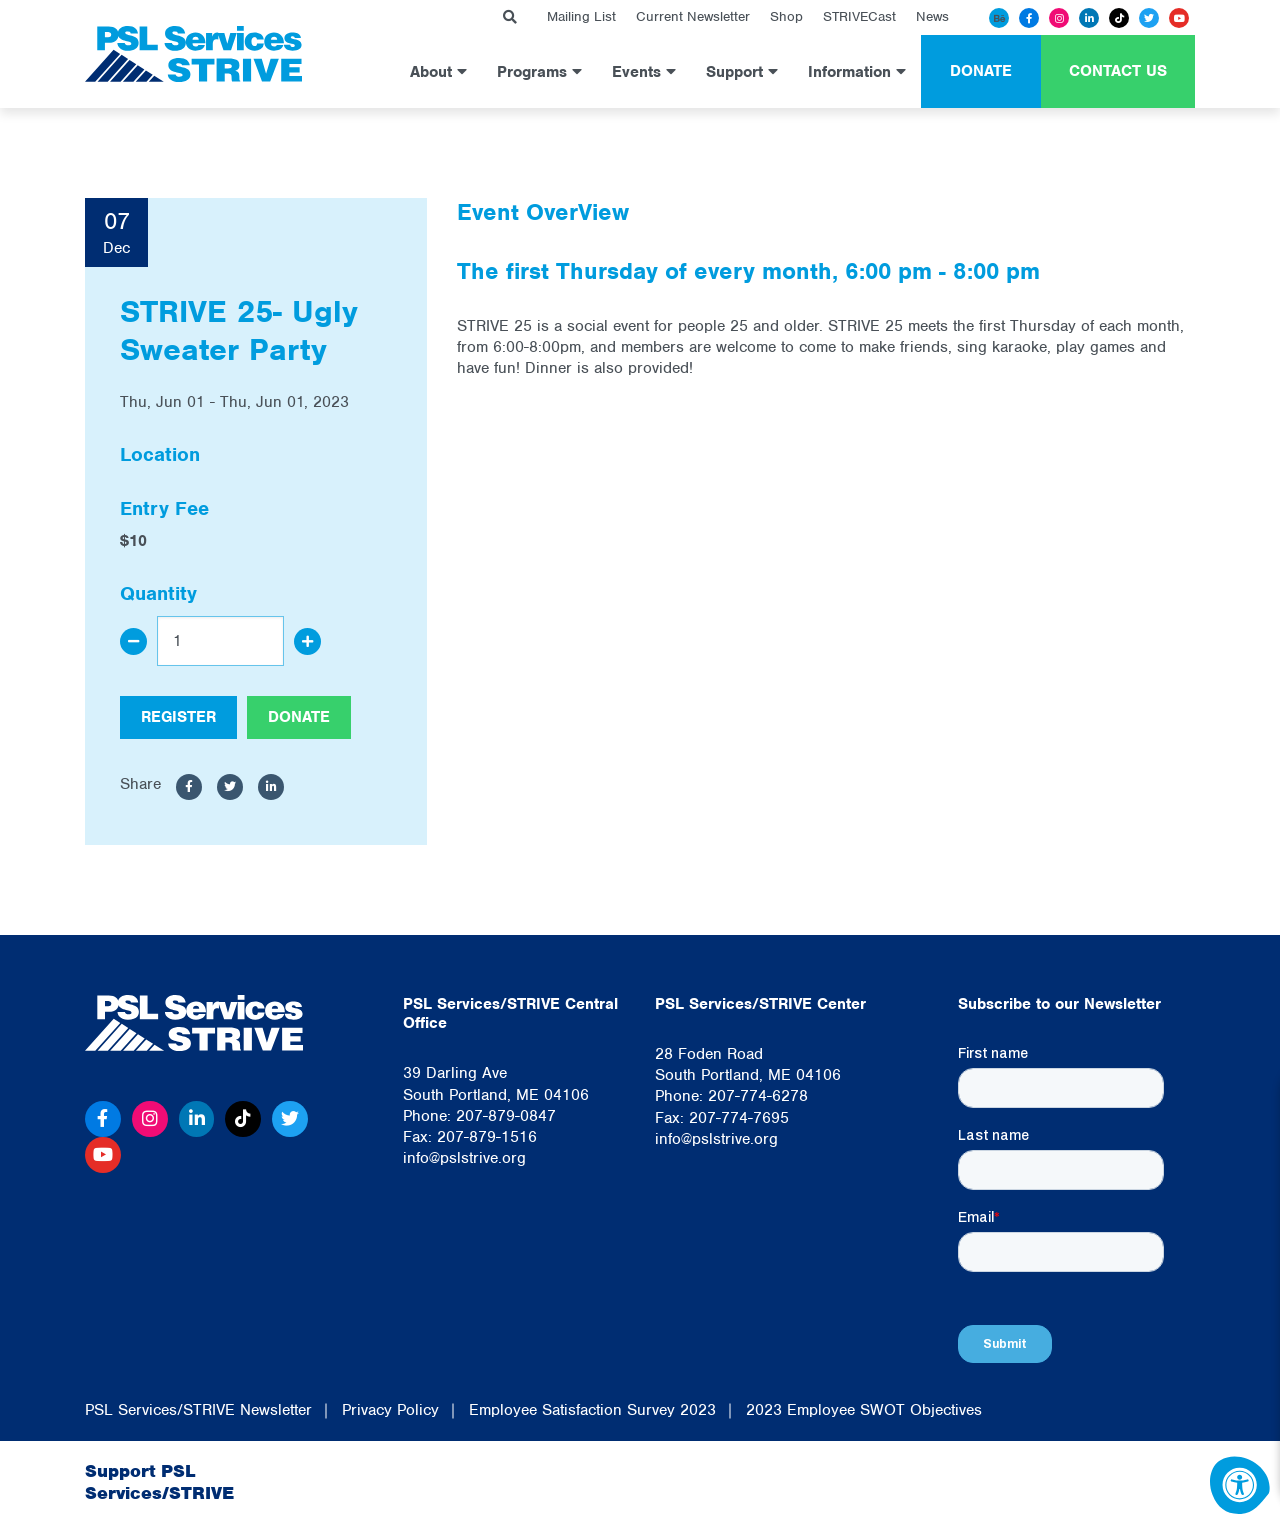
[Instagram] (1059, 18)
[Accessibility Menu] (1240, 1485)
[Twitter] (1149, 18)
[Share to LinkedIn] (271, 787)
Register (178, 717)
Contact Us (1118, 71)
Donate (981, 71)
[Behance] (999, 18)
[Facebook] (1029, 18)
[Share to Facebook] (189, 787)
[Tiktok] (1119, 18)
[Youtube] (1179, 18)
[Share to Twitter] (230, 787)
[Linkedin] (1089, 18)
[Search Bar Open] (510, 17)
